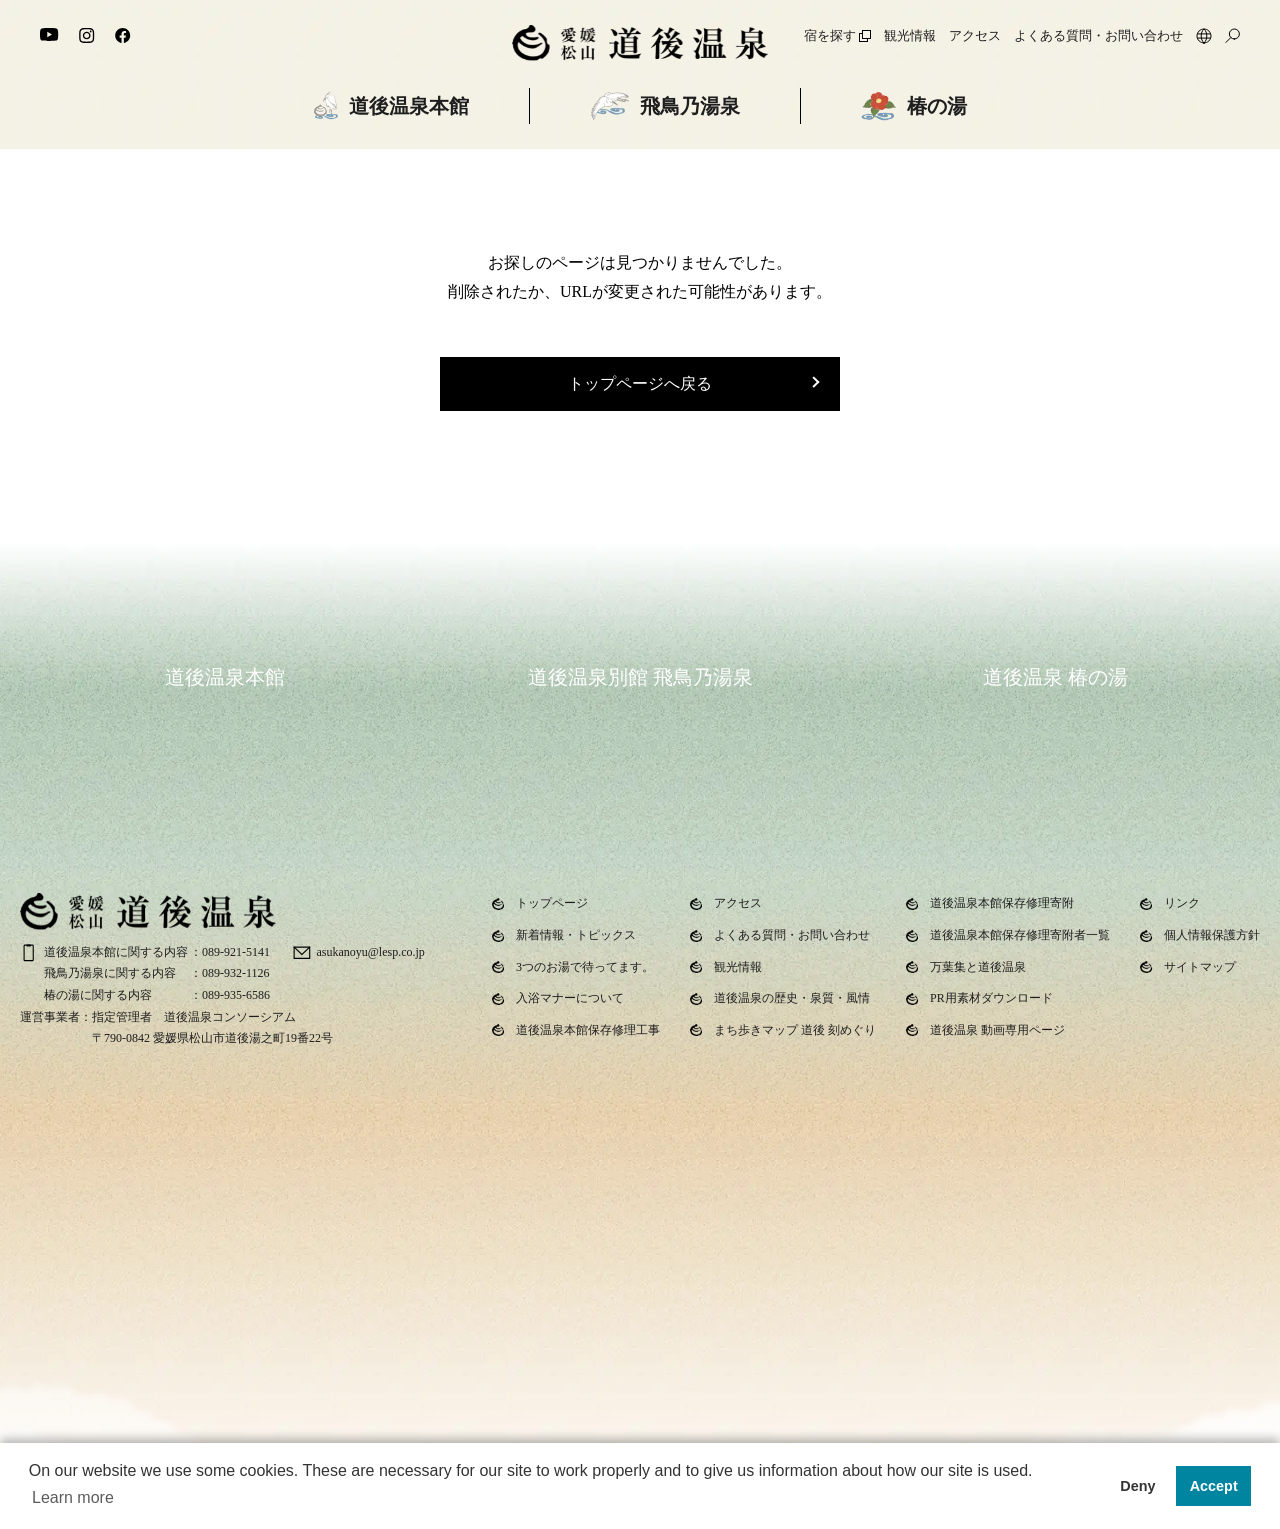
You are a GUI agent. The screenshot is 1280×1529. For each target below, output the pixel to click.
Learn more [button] (73, 1497)
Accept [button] (1214, 1486)
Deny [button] (1137, 1486)
